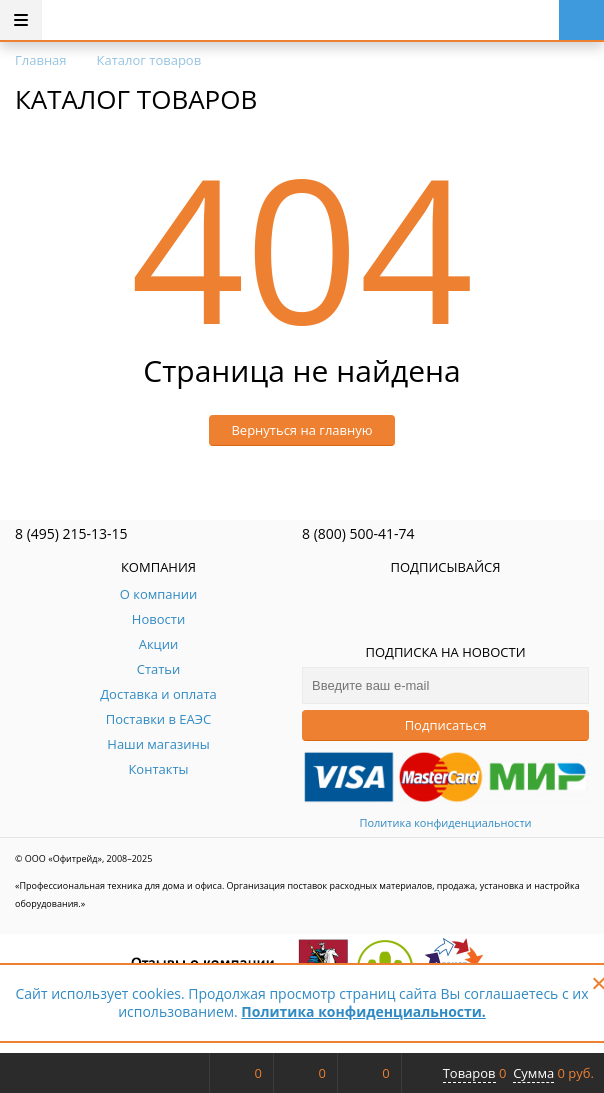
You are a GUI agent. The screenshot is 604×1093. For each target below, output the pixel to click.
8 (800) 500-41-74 (358, 533)
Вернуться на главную (301, 430)
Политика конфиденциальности (445, 822)
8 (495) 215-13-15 (71, 533)
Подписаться (446, 725)
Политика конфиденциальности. (363, 1011)
